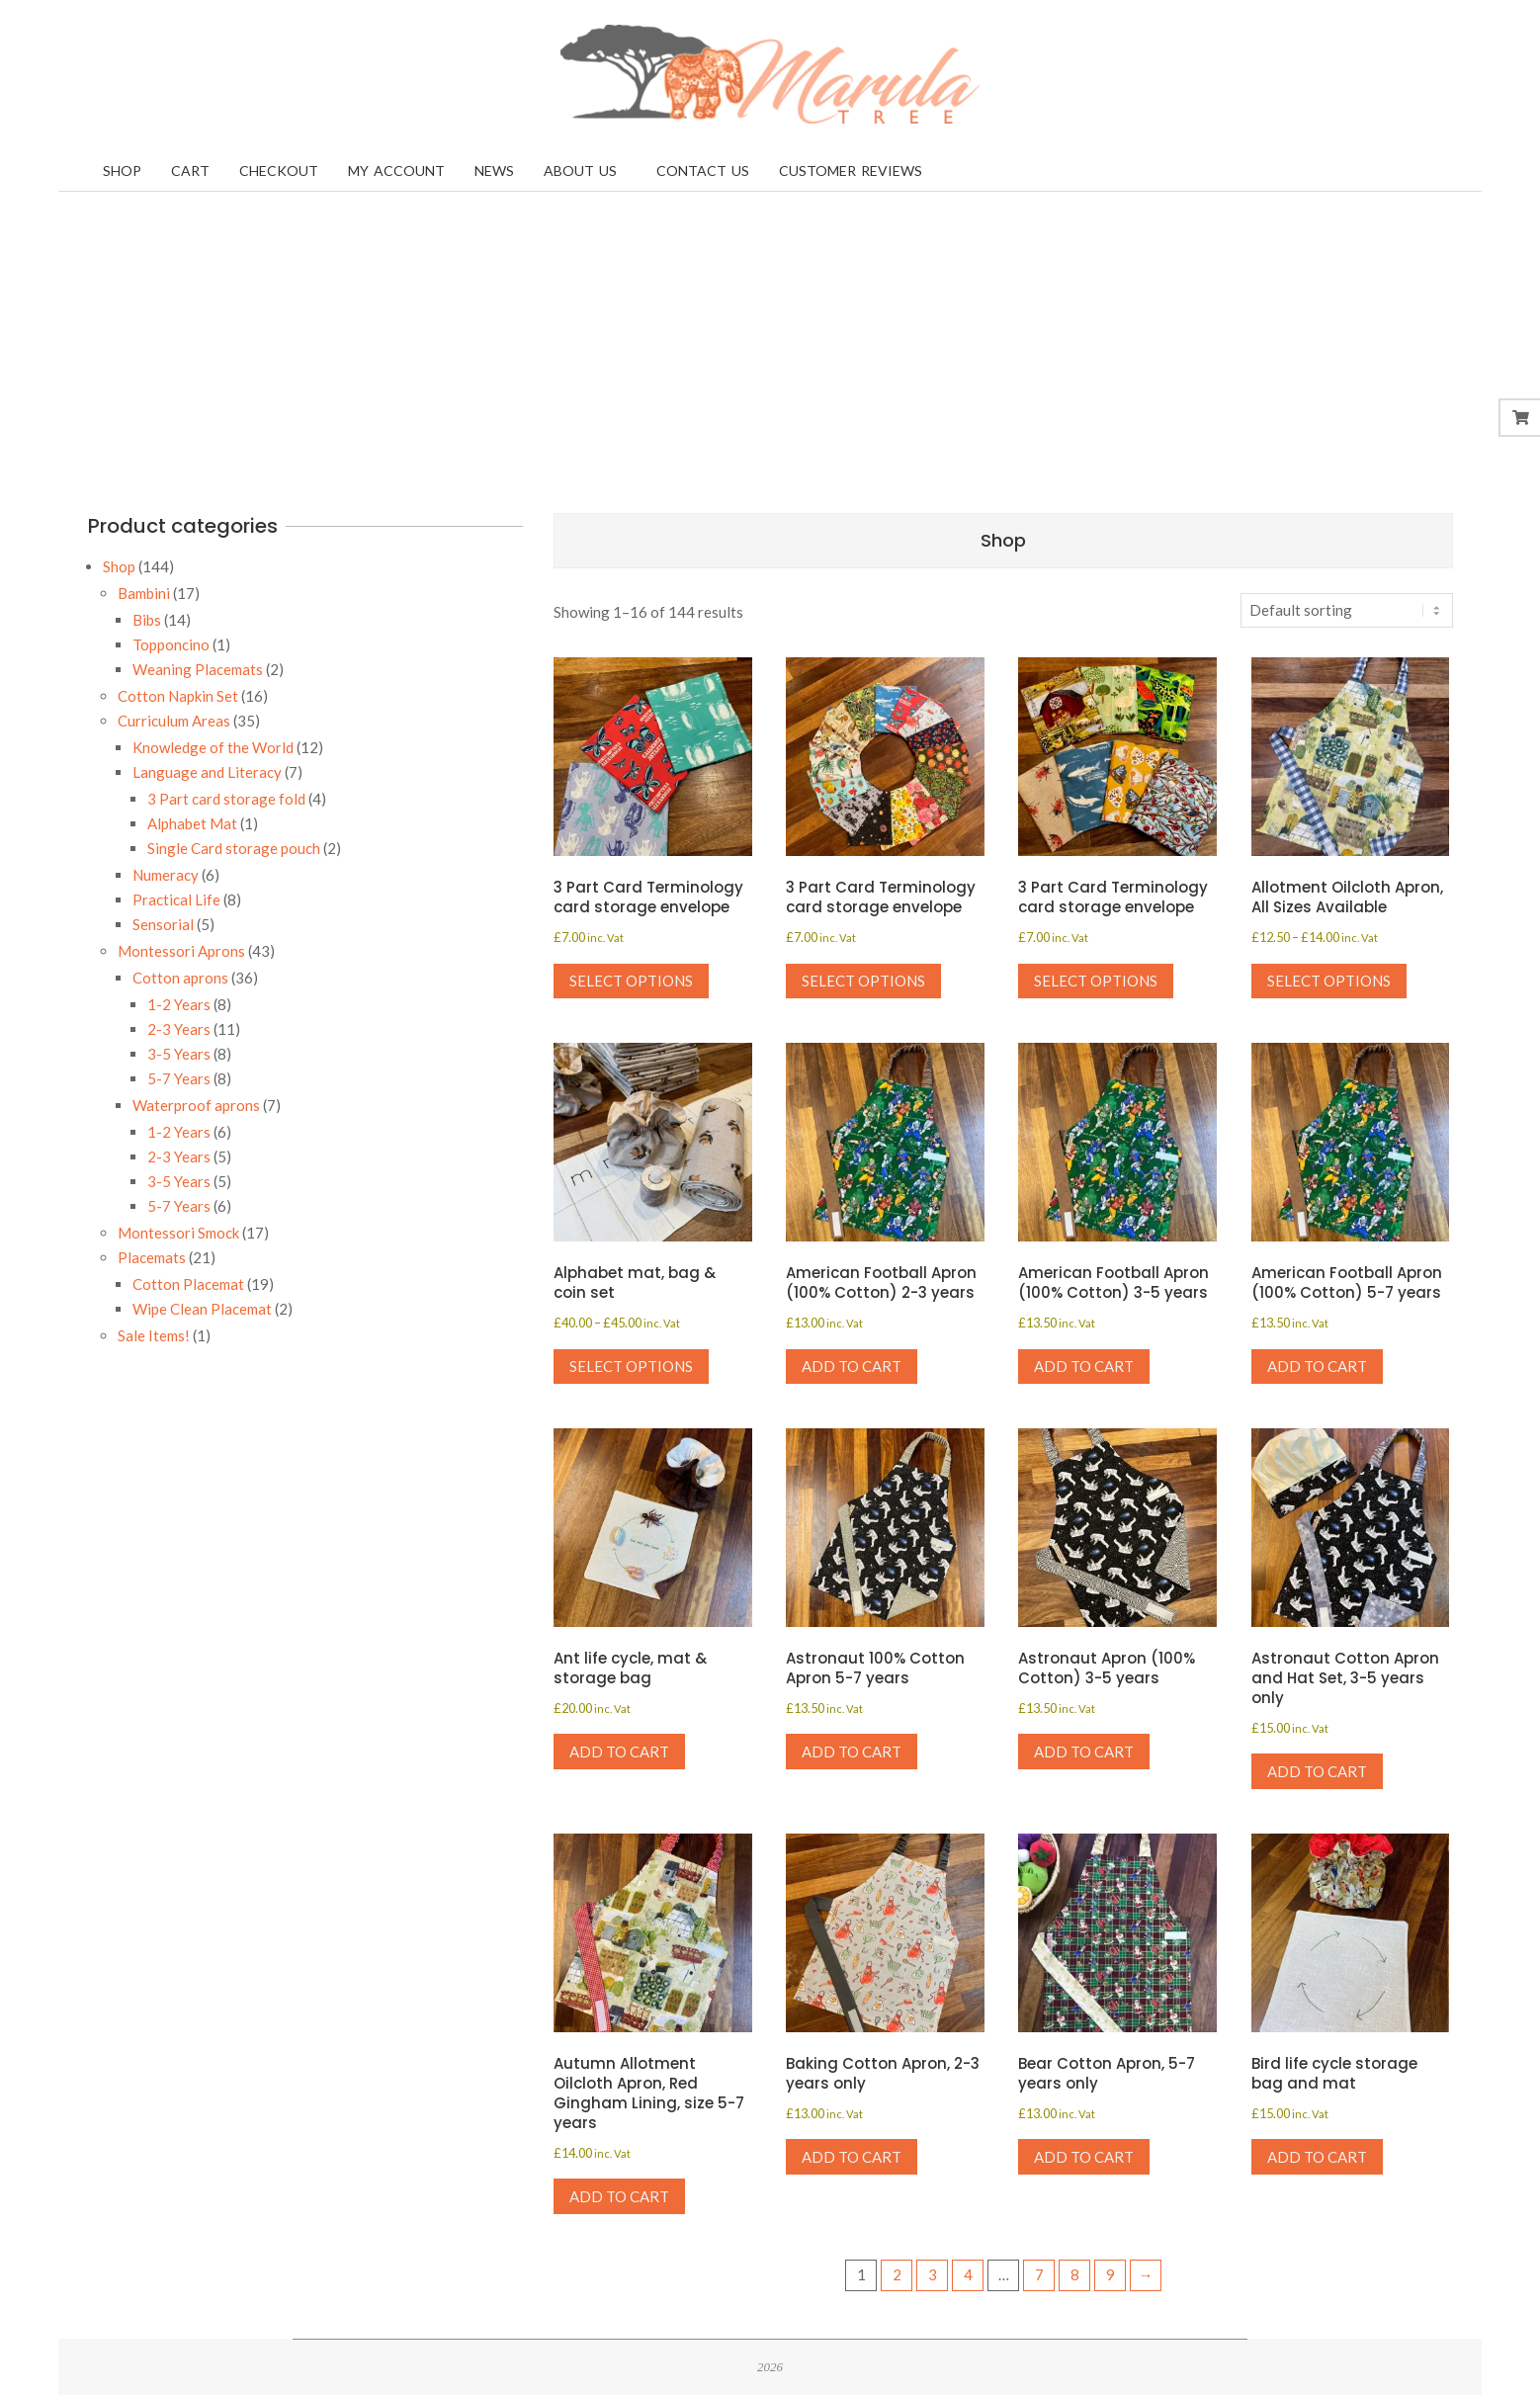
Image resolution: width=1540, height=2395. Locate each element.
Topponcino (171, 644)
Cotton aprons (180, 977)
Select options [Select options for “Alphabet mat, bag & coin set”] (631, 1366)
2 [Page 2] (897, 2274)
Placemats (152, 1257)
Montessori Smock (178, 1232)
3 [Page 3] (932, 2274)
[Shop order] (1347, 610)
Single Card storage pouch (233, 848)
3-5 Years (179, 1054)
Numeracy (165, 875)
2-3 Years (179, 1029)
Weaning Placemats (197, 669)
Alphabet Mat (192, 823)
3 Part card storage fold (226, 799)
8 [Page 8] (1074, 2274)
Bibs (146, 620)
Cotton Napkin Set (178, 696)
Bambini (144, 593)
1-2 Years (179, 1004)
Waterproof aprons (196, 1105)
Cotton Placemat (188, 1284)
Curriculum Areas (174, 720)
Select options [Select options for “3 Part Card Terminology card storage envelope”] (631, 980)
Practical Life (176, 899)
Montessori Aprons (181, 951)
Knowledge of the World (213, 747)
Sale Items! (154, 1335)
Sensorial (163, 924)
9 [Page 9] (1110, 2274)
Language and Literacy (207, 772)
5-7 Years (179, 1078)
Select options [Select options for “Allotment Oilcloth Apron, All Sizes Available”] (1329, 980)
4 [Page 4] (968, 2274)
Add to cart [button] (851, 1366)
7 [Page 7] (1039, 2274)
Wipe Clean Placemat (202, 1309)
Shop (119, 566)
